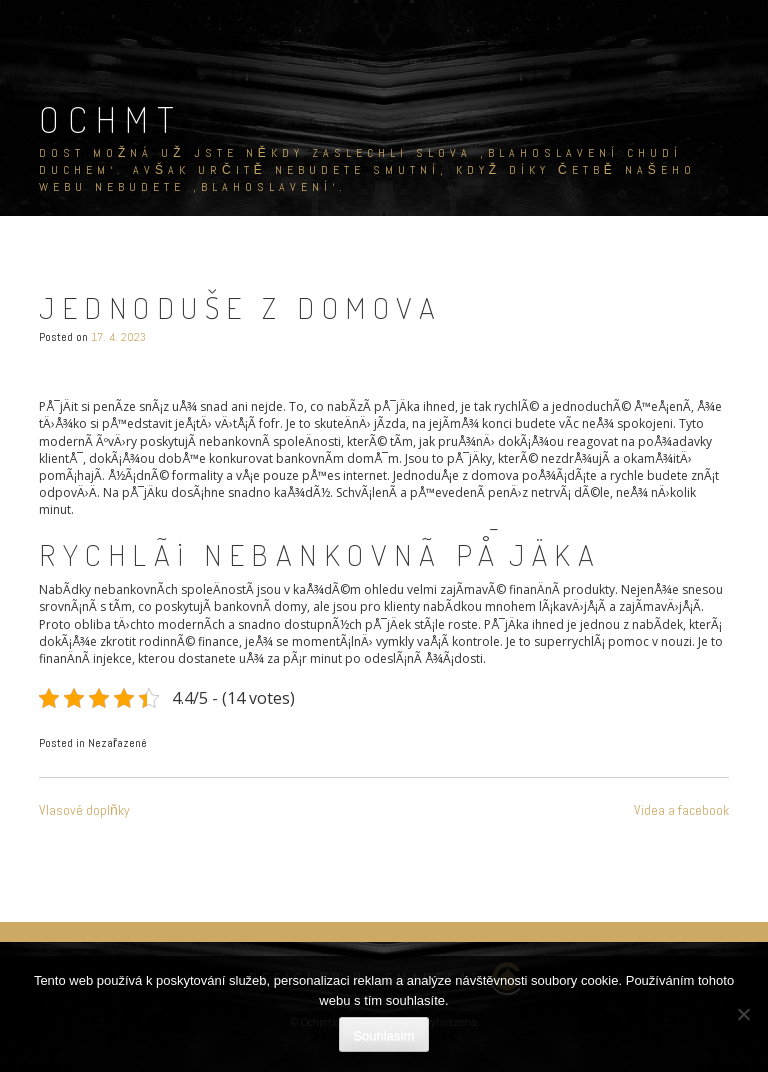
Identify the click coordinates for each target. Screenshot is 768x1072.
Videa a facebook (681, 810)
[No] (743, 1014)
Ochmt (111, 119)
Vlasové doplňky (84, 810)
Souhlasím (383, 1035)
